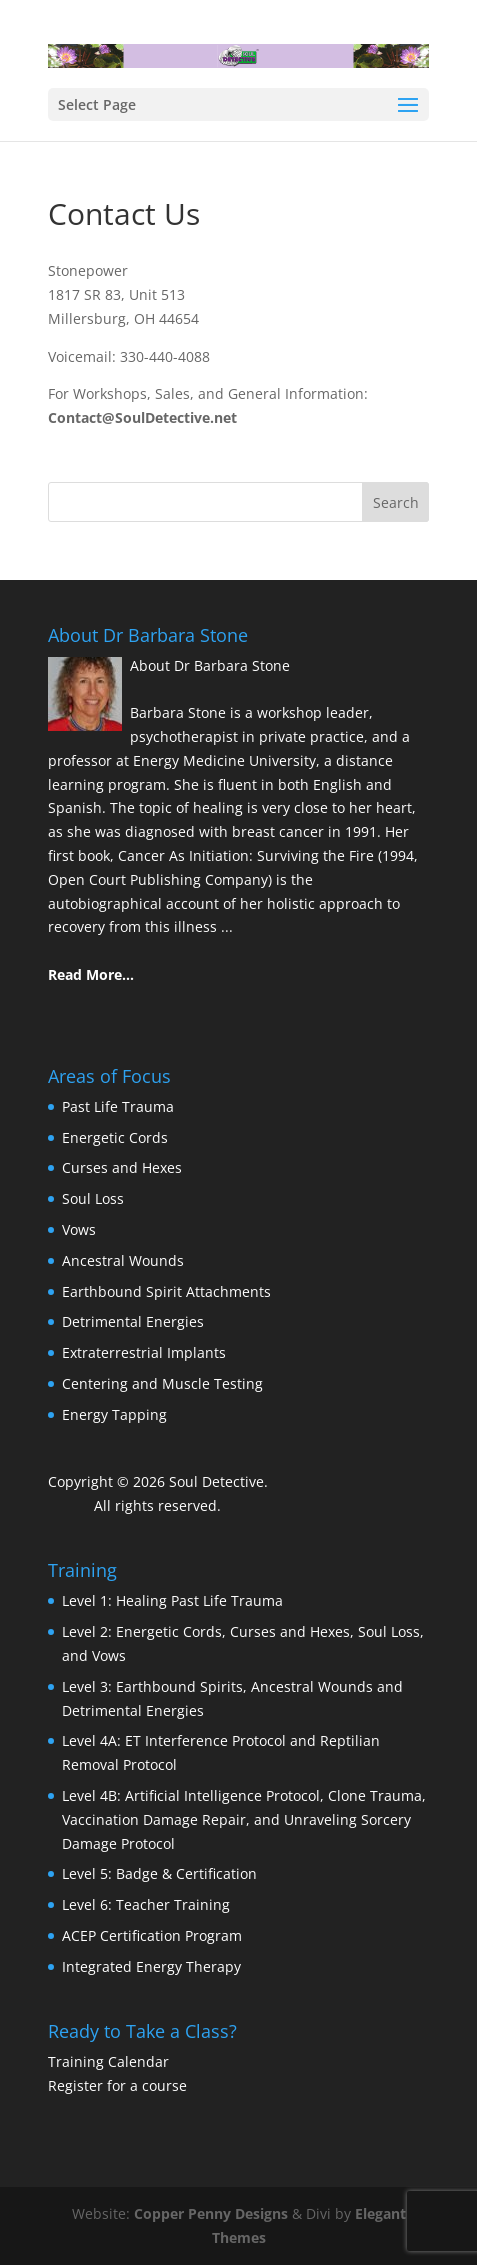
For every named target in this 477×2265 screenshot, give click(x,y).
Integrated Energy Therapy (151, 1966)
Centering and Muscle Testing (162, 1383)
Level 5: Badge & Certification (159, 1873)
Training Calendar (108, 2061)
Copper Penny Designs (211, 2213)
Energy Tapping (114, 1414)
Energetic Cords (115, 1137)
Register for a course (117, 2085)
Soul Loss (93, 1198)
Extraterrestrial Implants (144, 1352)
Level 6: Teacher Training (146, 1904)
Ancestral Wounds (123, 1260)
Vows (79, 1229)
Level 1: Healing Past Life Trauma (172, 1600)
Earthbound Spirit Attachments (166, 1291)
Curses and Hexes (122, 1167)
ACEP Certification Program (152, 1935)
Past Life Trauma (118, 1106)
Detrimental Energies (133, 1321)
